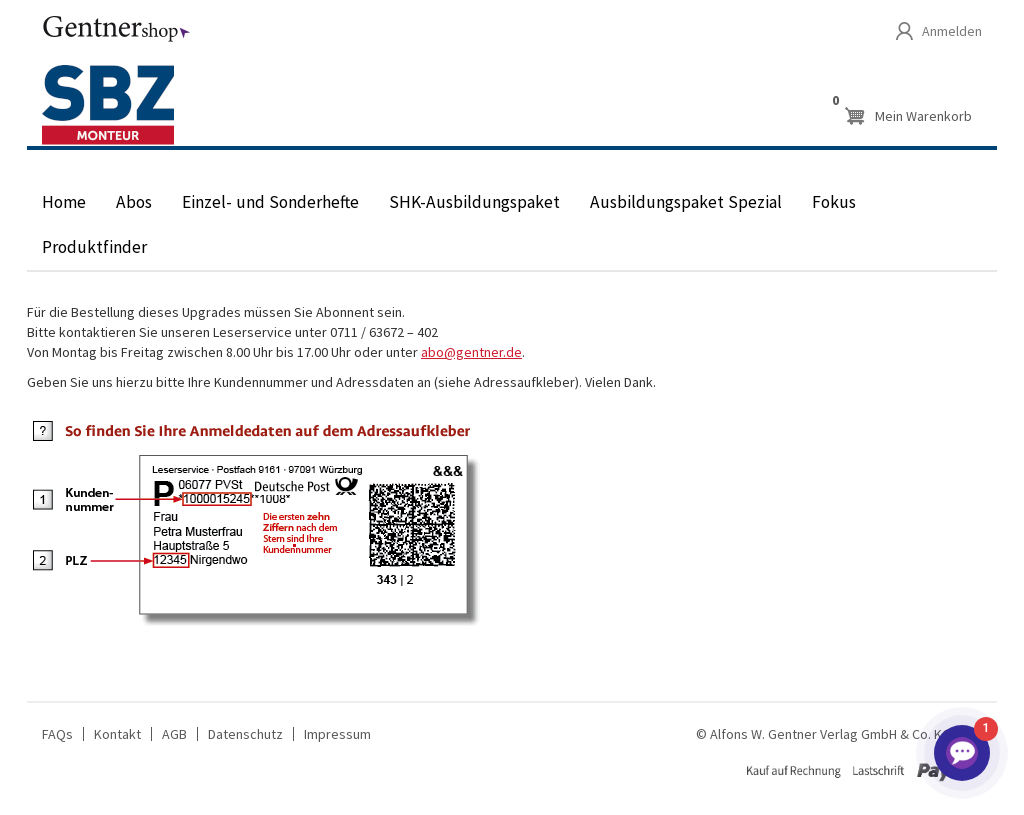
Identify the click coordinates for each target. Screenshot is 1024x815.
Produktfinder (94, 247)
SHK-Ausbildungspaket (474, 202)
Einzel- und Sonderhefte (270, 202)
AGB (174, 734)
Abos (134, 202)
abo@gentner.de (471, 352)
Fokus (834, 202)
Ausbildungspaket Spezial (686, 202)
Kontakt (117, 734)
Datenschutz (245, 734)
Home (64, 202)
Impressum (337, 734)
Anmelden (952, 31)
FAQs (57, 734)
